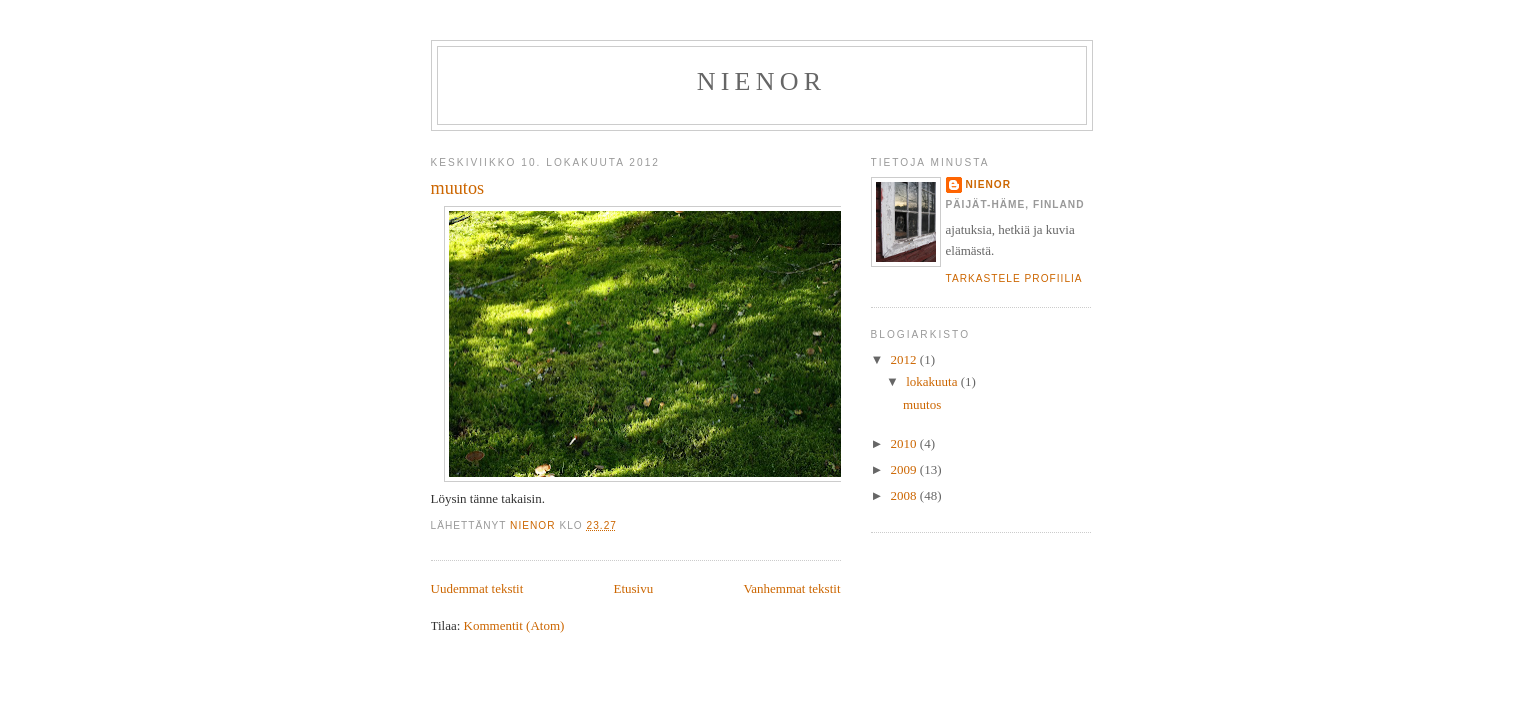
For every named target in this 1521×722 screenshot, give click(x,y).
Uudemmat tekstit (477, 588)
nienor (988, 184)
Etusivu (633, 588)
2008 (905, 495)
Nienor (761, 81)
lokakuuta (933, 381)
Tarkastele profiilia (1014, 278)
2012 (905, 359)
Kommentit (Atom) (514, 625)
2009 (905, 469)
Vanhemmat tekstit (791, 588)
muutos (458, 188)
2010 (905, 443)
